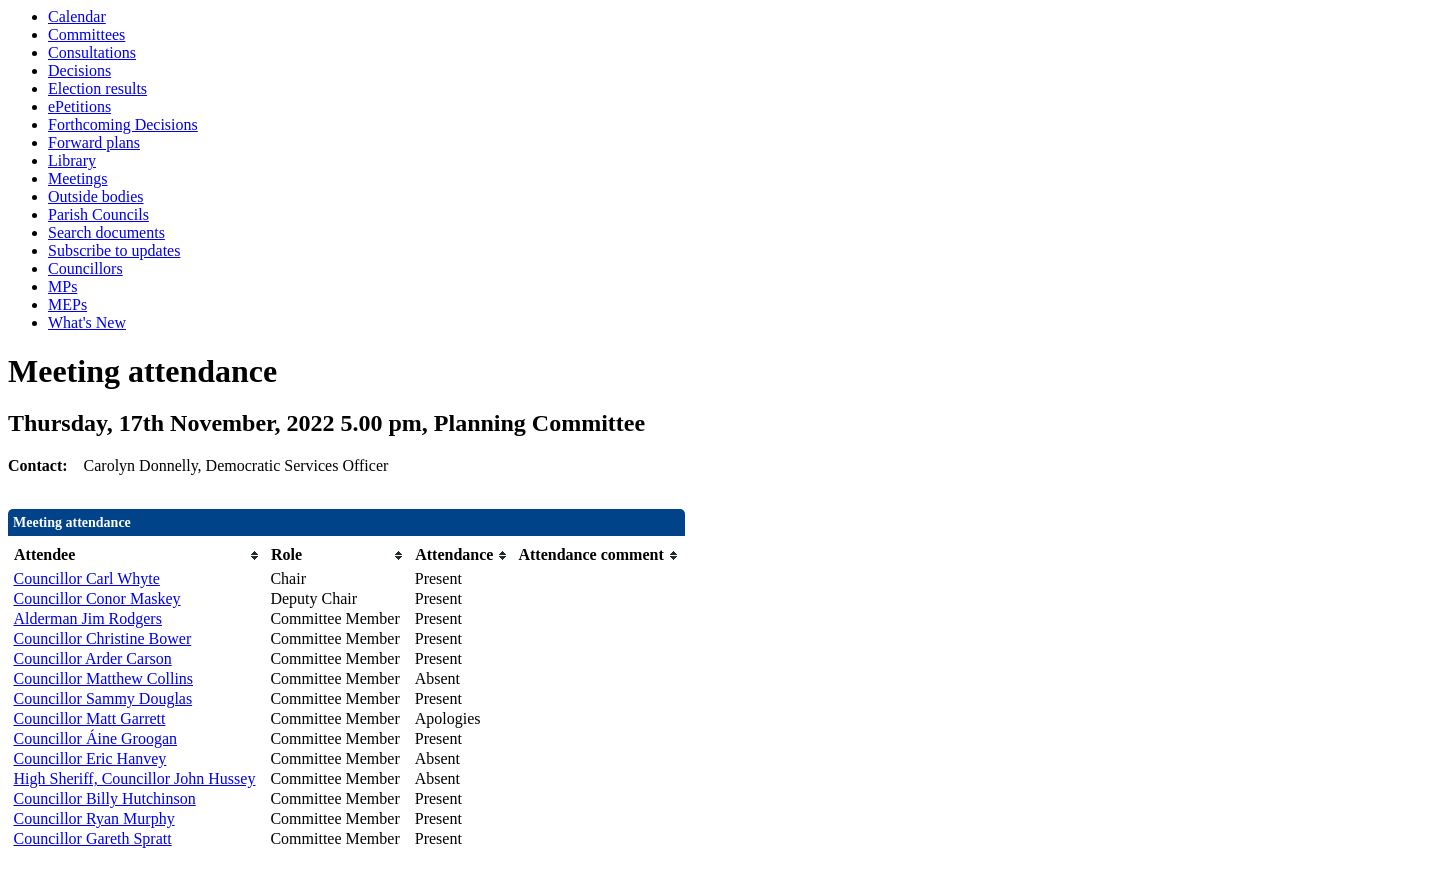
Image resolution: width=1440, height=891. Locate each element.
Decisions (79, 70)
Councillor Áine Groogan (96, 738)
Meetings (78, 178)
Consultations (92, 52)
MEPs (67, 304)
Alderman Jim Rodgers (88, 618)
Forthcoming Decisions (123, 124)
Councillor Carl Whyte (87, 578)
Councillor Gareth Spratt (93, 838)
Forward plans (94, 142)
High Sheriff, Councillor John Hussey (135, 778)
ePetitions (79, 106)
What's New (87, 322)
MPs (62, 286)
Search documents (106, 232)
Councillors (85, 268)
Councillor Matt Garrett (90, 718)
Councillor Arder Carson (93, 658)
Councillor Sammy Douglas (103, 698)
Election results (97, 88)
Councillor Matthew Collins (104, 678)
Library (72, 160)
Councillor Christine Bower (103, 638)
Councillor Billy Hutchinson (105, 798)
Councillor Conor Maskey (97, 598)
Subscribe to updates (114, 250)
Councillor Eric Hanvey (90, 758)
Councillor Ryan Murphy (94, 818)
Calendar (77, 16)
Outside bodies (96, 196)
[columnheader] (137, 555)
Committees (86, 34)
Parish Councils (98, 214)
